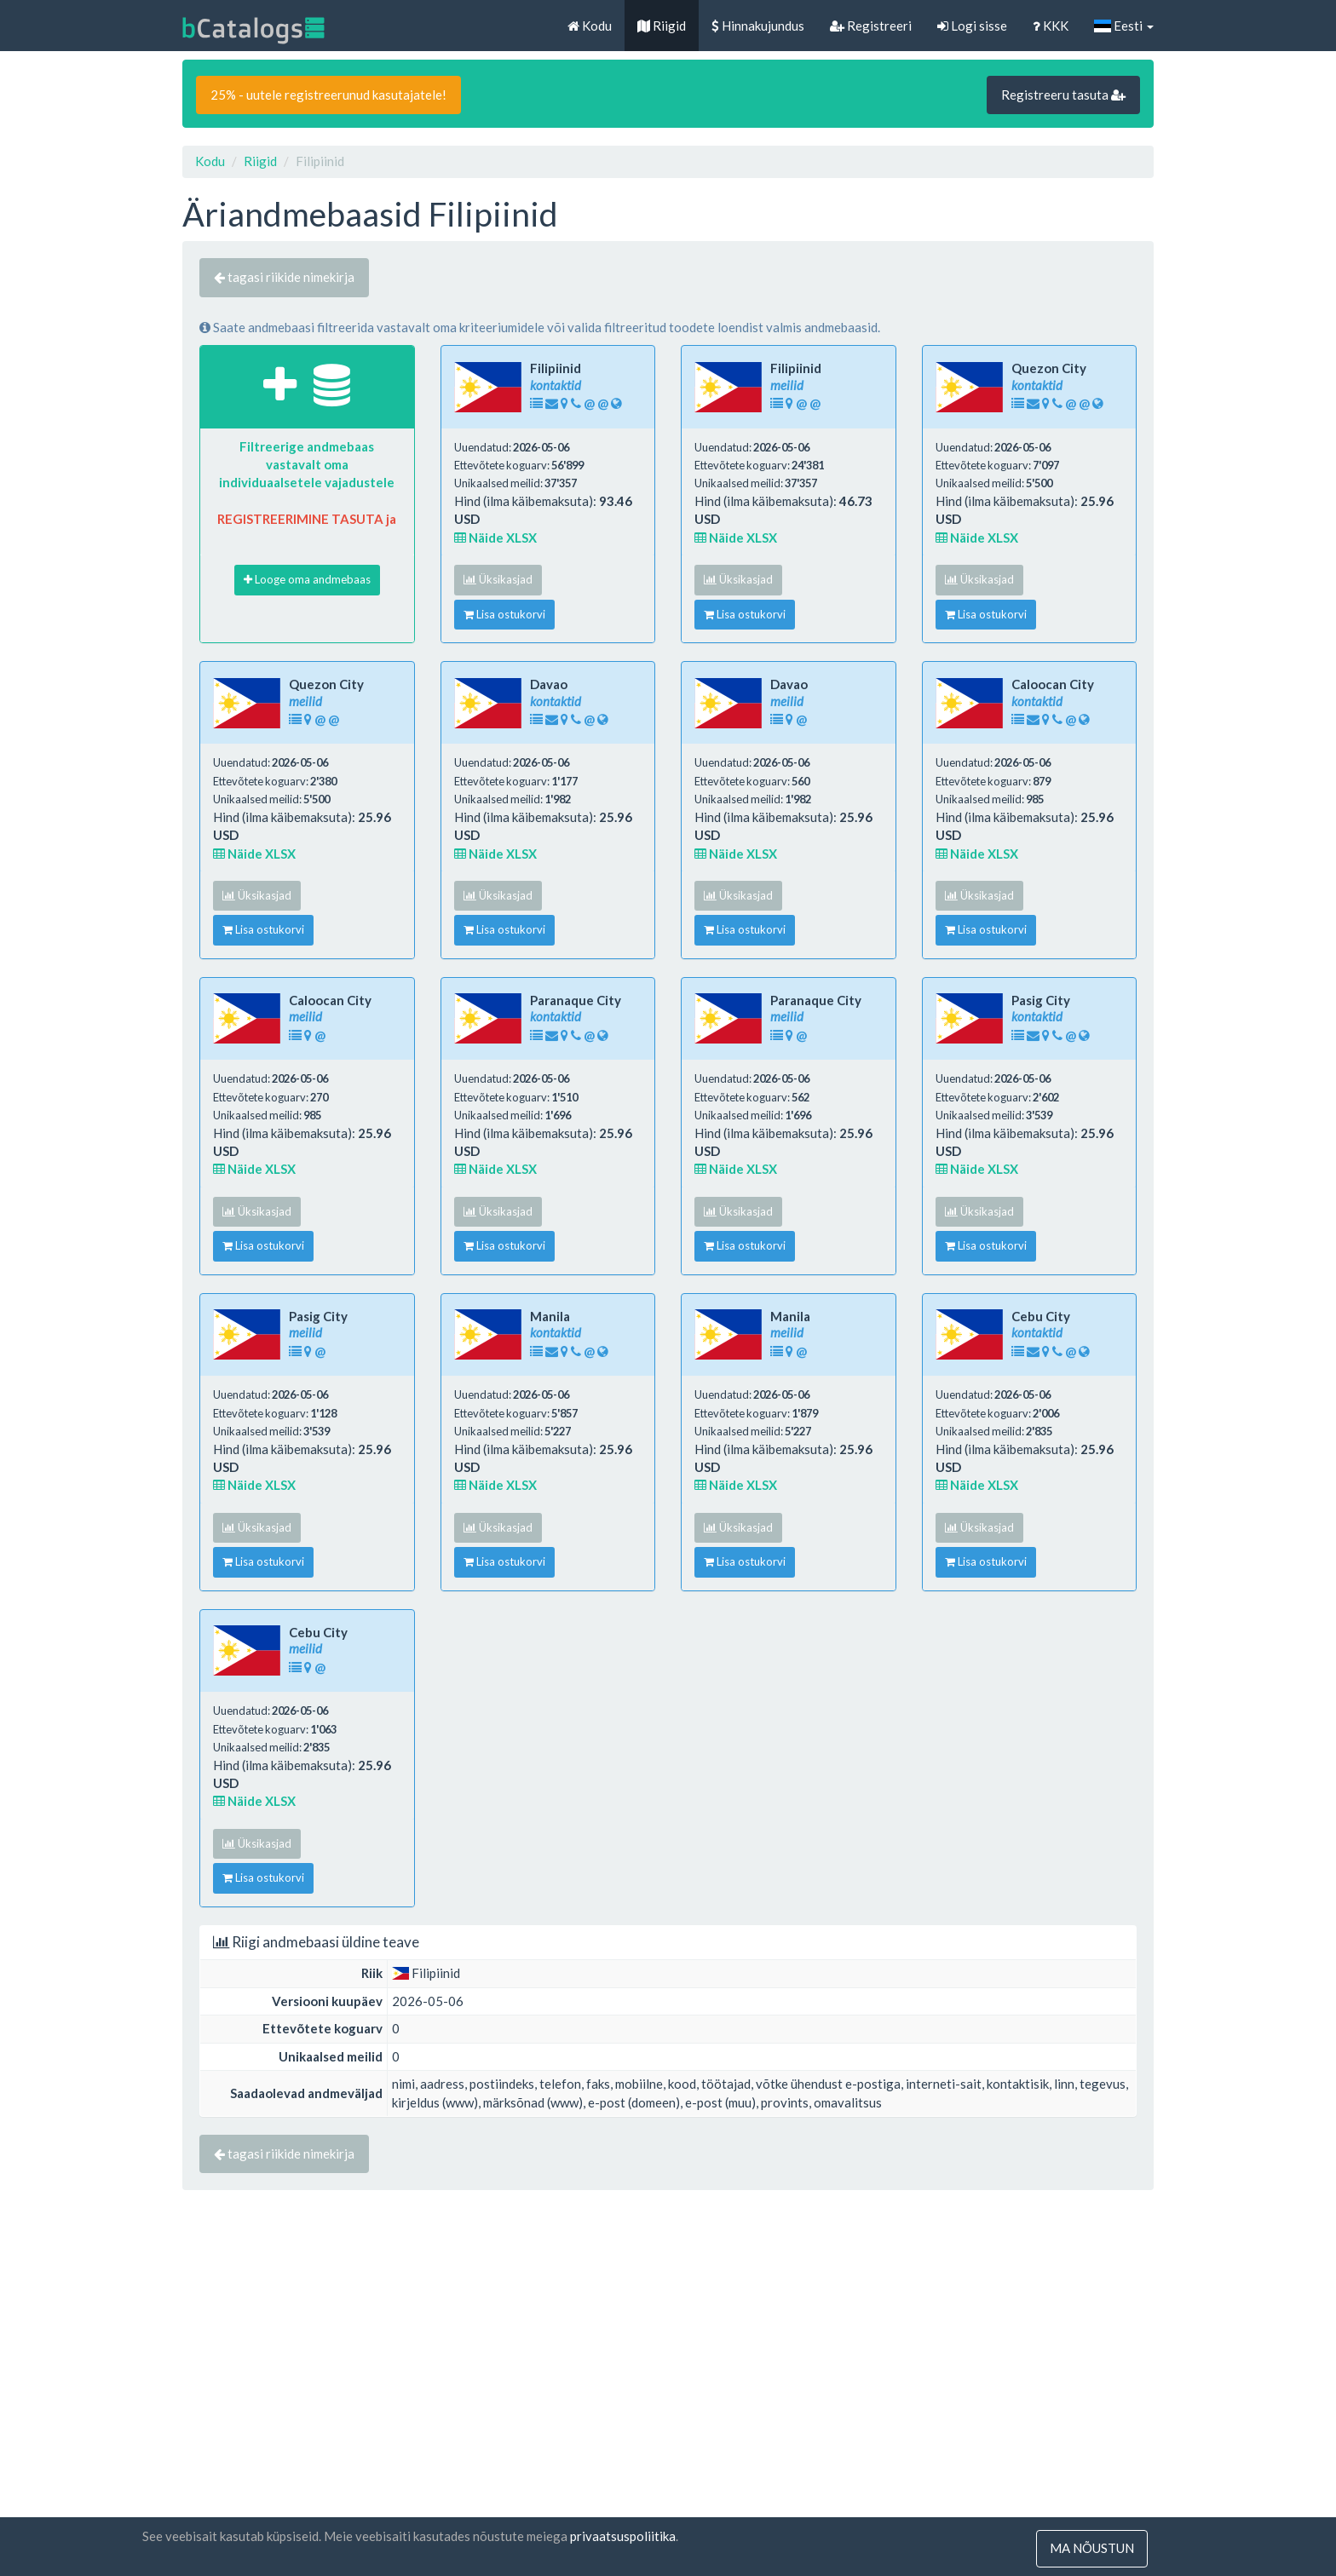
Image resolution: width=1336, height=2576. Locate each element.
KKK (1050, 25)
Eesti (1124, 25)
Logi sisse (972, 25)
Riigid (661, 25)
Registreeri (871, 25)
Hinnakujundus (757, 25)
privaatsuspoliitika (623, 2536)
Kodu (589, 25)
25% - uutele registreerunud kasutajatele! (328, 94)
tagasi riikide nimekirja (284, 277)
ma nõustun (1092, 2548)
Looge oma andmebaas (307, 579)
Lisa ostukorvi (504, 614)
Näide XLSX (495, 537)
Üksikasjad (498, 579)
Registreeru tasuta (1063, 94)
